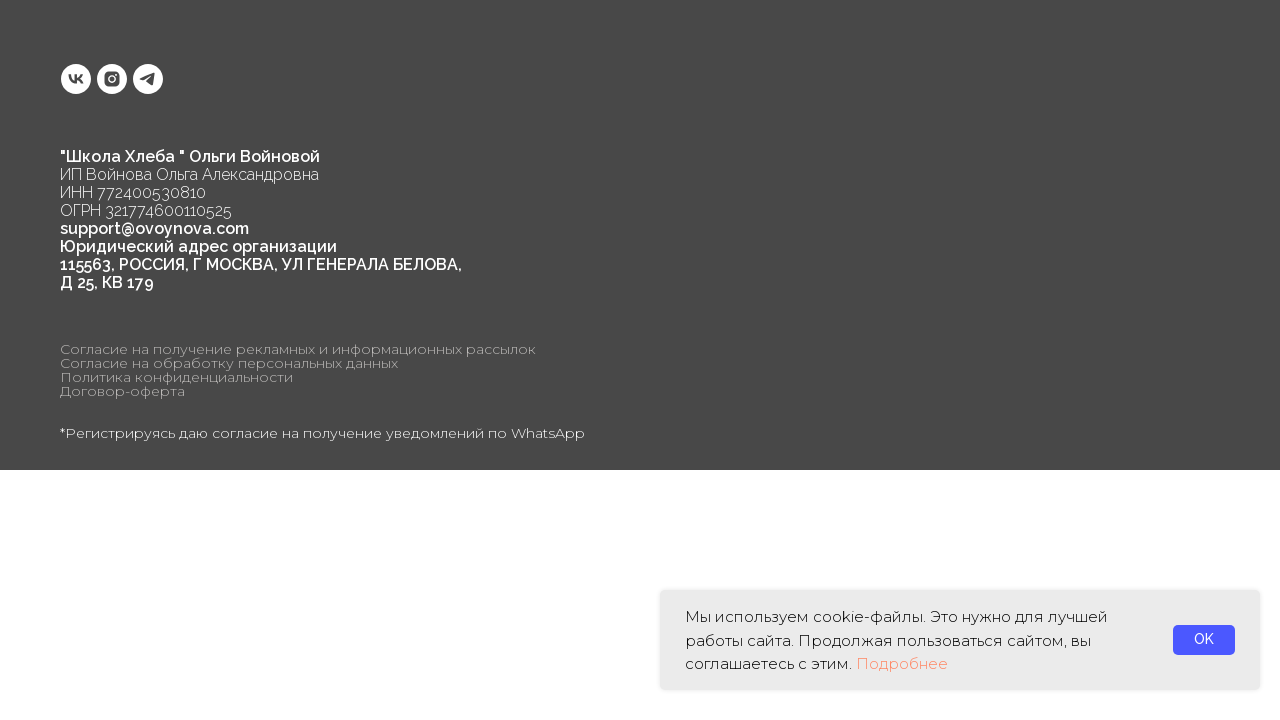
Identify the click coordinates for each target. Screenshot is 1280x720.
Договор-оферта (122, 391)
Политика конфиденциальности (176, 377)
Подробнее (902, 663)
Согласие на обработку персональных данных (229, 363)
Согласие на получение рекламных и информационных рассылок (298, 349)
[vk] (76, 79)
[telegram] (148, 79)
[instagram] (112, 79)
